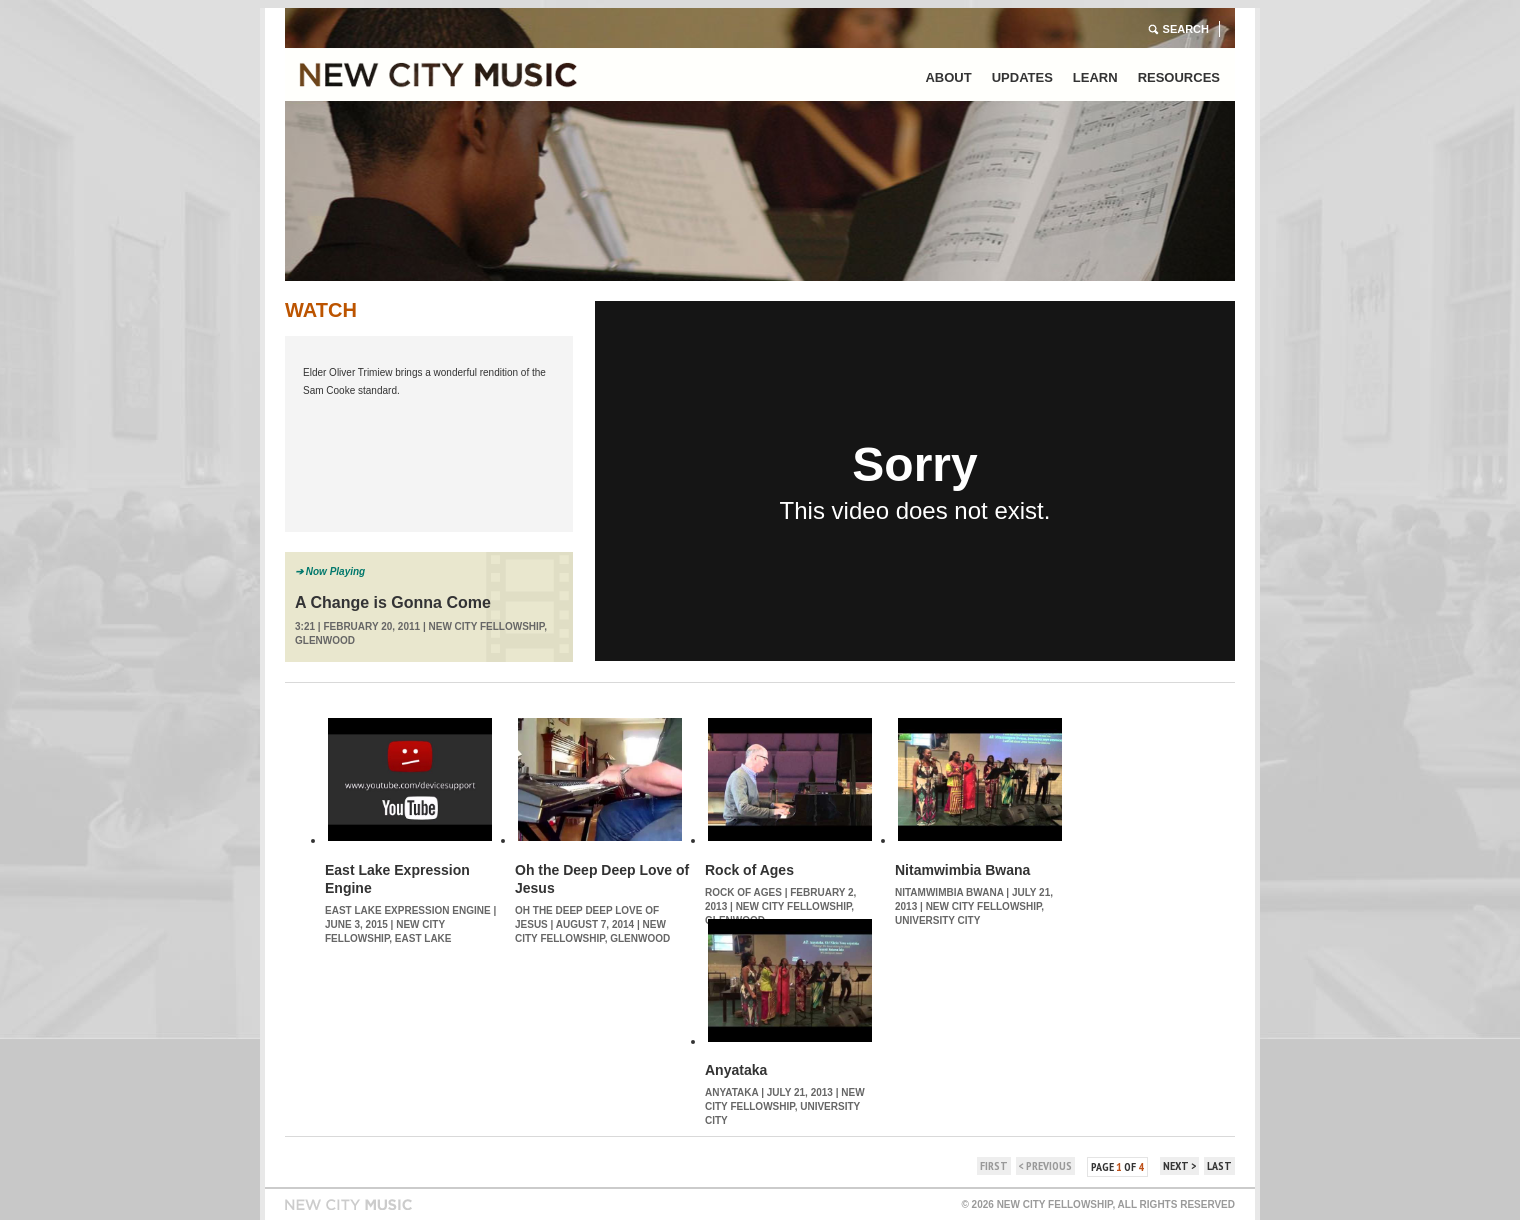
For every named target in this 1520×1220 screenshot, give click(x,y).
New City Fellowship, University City (785, 1106)
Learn (1095, 77)
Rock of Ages (749, 870)
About (948, 77)
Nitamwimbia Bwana (962, 870)
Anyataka (736, 1070)
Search (1186, 29)
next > (1179, 1165)
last (1219, 1165)
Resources (1179, 77)
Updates (1022, 77)
